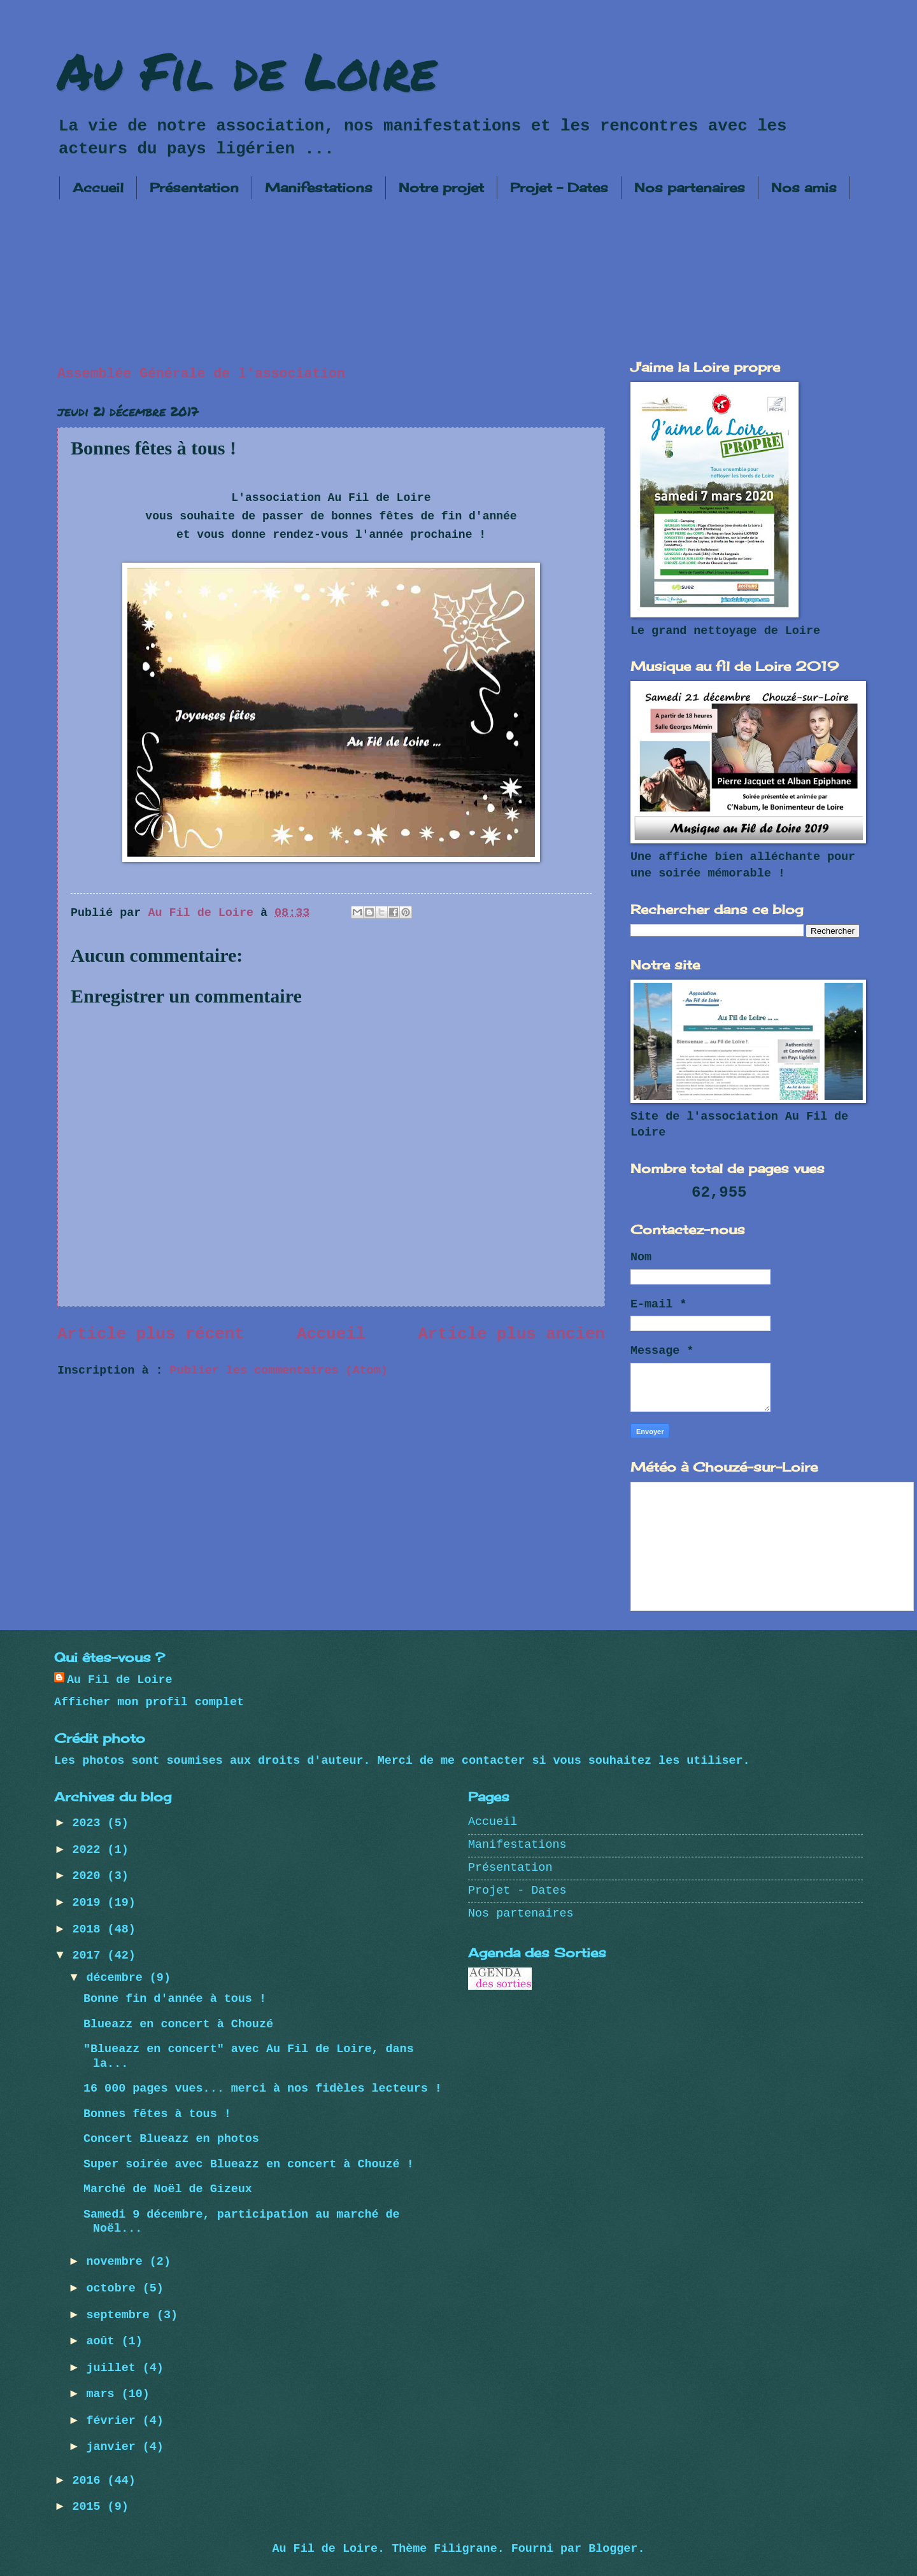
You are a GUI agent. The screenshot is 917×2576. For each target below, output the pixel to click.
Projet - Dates (559, 187)
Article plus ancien (511, 1334)
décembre (118, 1978)
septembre (122, 2315)
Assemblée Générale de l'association (201, 373)
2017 (89, 1955)
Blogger (612, 2549)
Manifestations (319, 187)
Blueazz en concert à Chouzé (178, 2024)
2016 (89, 2481)
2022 (89, 1850)
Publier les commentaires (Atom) (279, 1370)
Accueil (98, 187)
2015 (89, 2507)
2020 (89, 1876)
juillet (115, 2368)
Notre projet (441, 187)
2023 (89, 1823)
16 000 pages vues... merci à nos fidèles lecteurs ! (262, 2088)
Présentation (194, 187)
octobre (115, 2288)
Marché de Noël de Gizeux (167, 2189)
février (115, 2421)
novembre (118, 2262)
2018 (89, 1929)
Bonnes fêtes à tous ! (157, 2114)
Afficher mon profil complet (149, 1702)
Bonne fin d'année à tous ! (174, 1999)
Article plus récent (151, 1334)
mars (104, 2394)
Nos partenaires (689, 187)
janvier (115, 2447)
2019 (89, 1903)
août (104, 2341)
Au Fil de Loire (247, 70)
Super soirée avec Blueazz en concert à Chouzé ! (248, 2164)
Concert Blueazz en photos (171, 2139)
